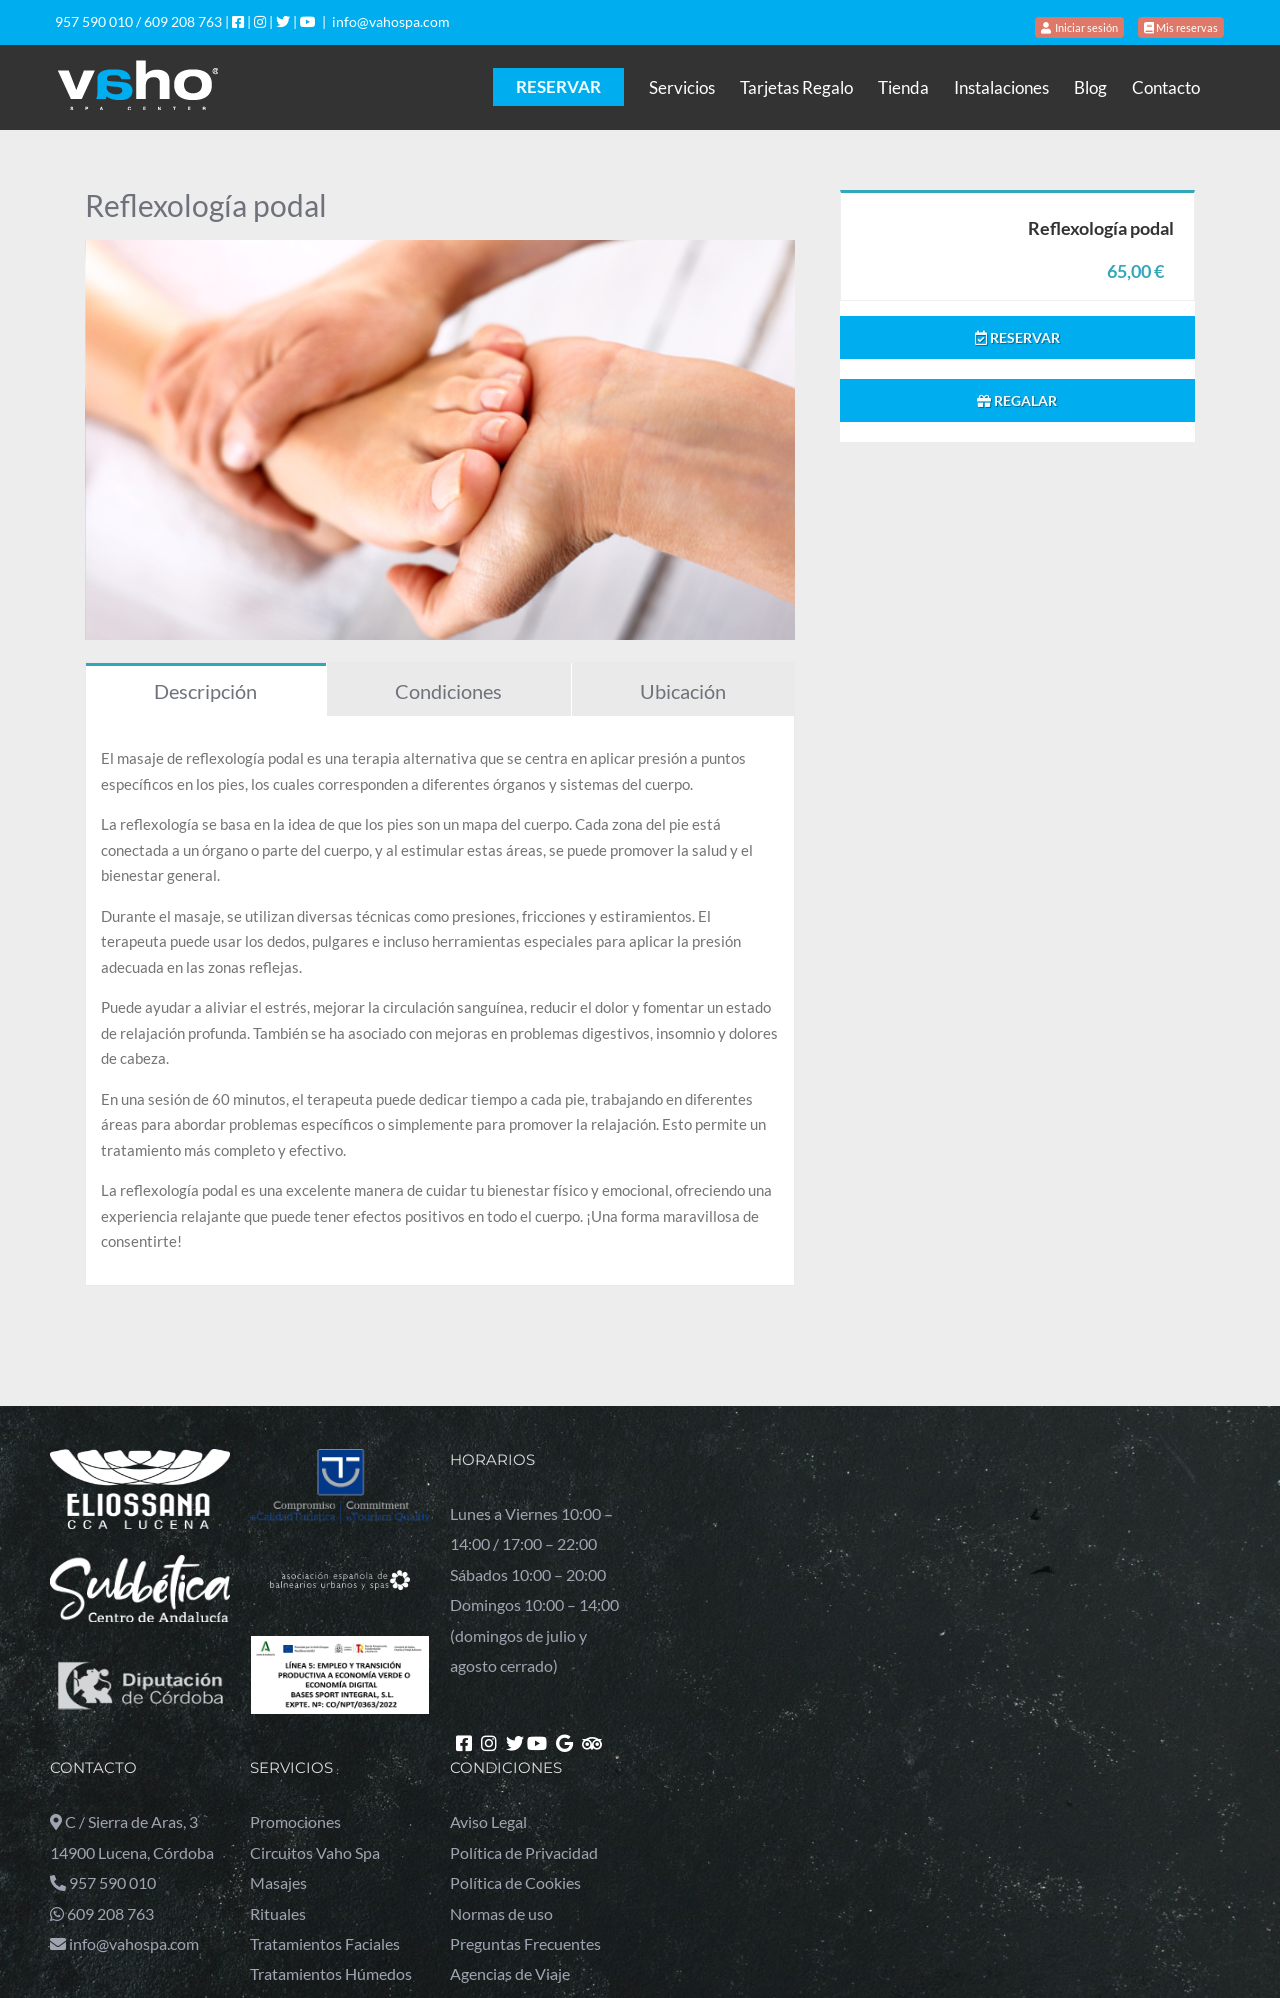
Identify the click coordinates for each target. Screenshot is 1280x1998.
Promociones (295, 1821)
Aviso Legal (488, 1821)
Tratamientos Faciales (325, 1943)
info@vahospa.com (391, 21)
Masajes (278, 1882)
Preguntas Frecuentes (525, 1943)
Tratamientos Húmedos (331, 1973)
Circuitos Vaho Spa (315, 1852)
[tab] (206, 689)
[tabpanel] (440, 1001)
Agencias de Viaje (510, 1973)
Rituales (278, 1913)
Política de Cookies (515, 1882)
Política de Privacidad (524, 1852)
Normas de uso (501, 1913)
